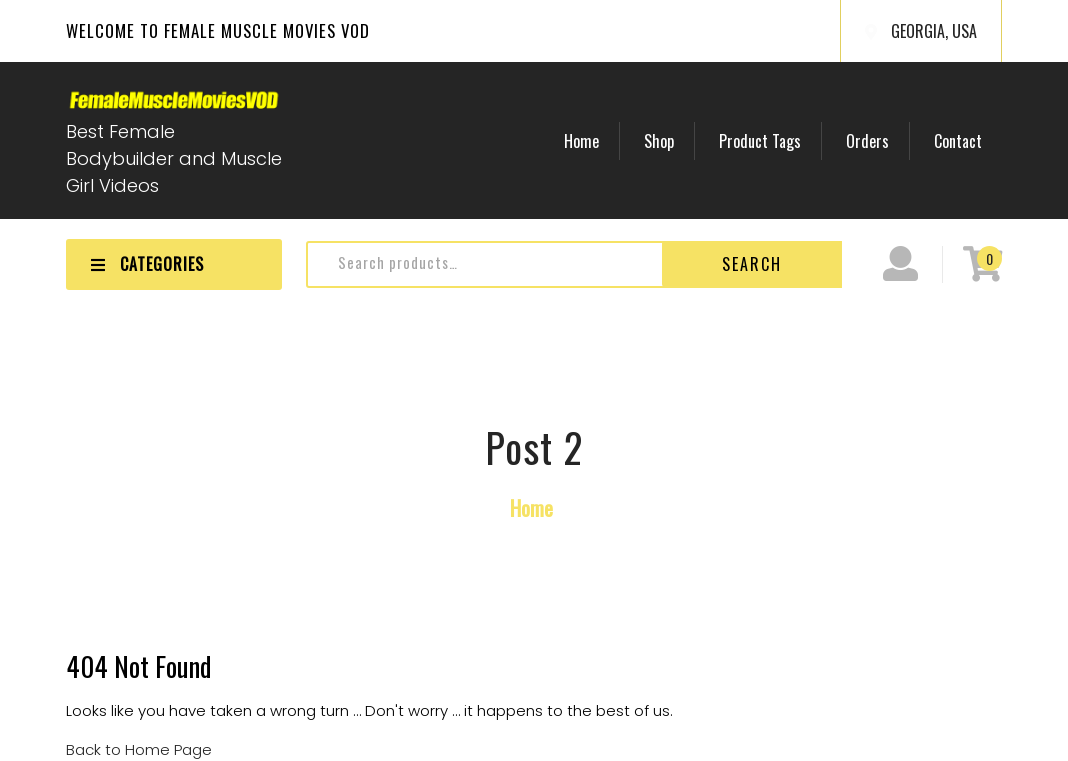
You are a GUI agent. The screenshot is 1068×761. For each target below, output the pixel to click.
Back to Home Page (139, 749)
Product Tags (760, 141)
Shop (659, 141)
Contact (958, 141)
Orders (867, 141)
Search (752, 264)
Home (581, 141)
